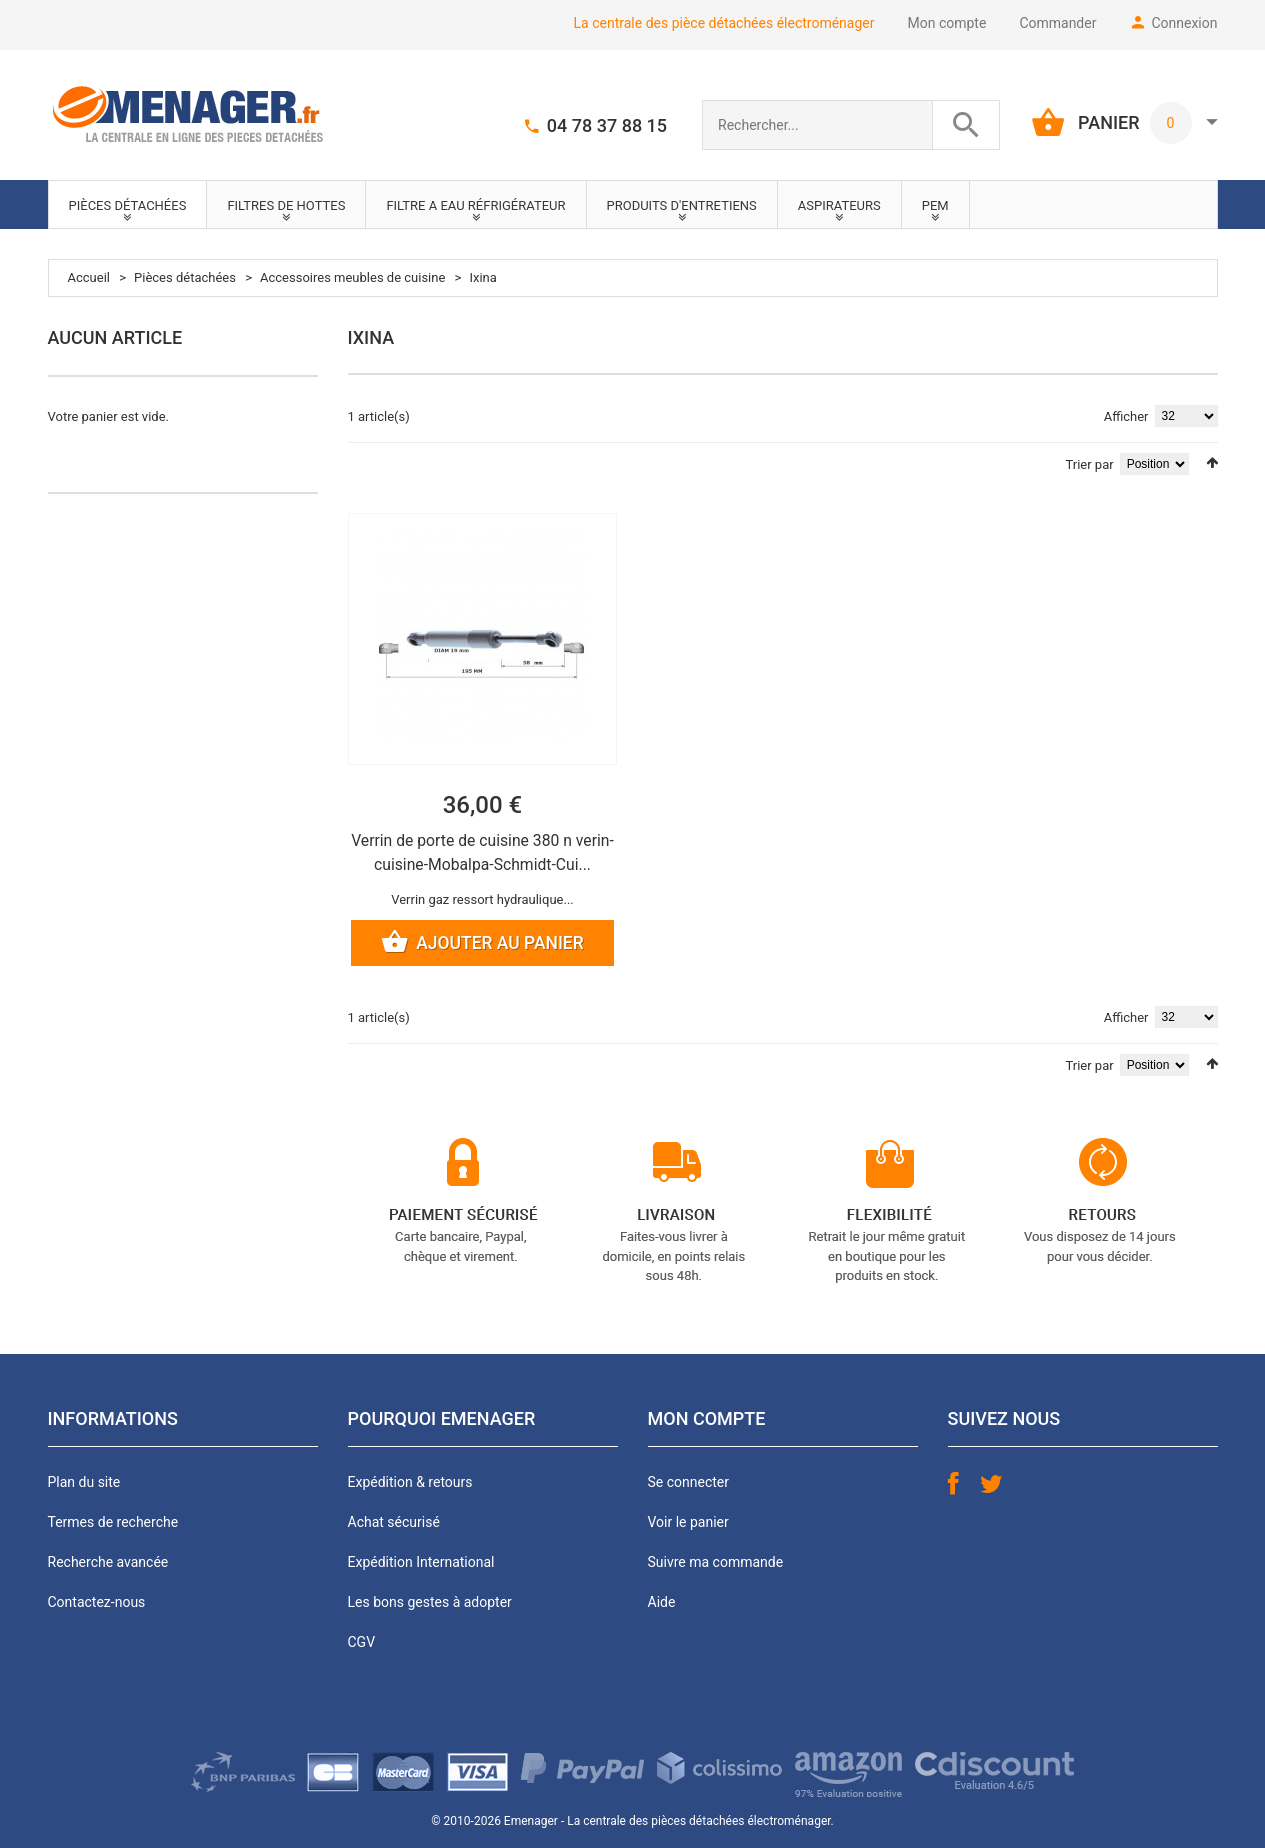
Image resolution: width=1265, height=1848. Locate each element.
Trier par (1090, 464)
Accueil (89, 277)
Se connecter (688, 1483)
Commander (1057, 23)
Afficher (1126, 416)
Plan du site (84, 1483)
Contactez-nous (97, 1603)
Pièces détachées (185, 277)
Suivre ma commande (716, 1563)
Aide (662, 1603)
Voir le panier (688, 1523)
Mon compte (947, 23)
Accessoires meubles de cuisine (352, 277)
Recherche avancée (108, 1563)
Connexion (1184, 23)
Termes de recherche (113, 1523)
